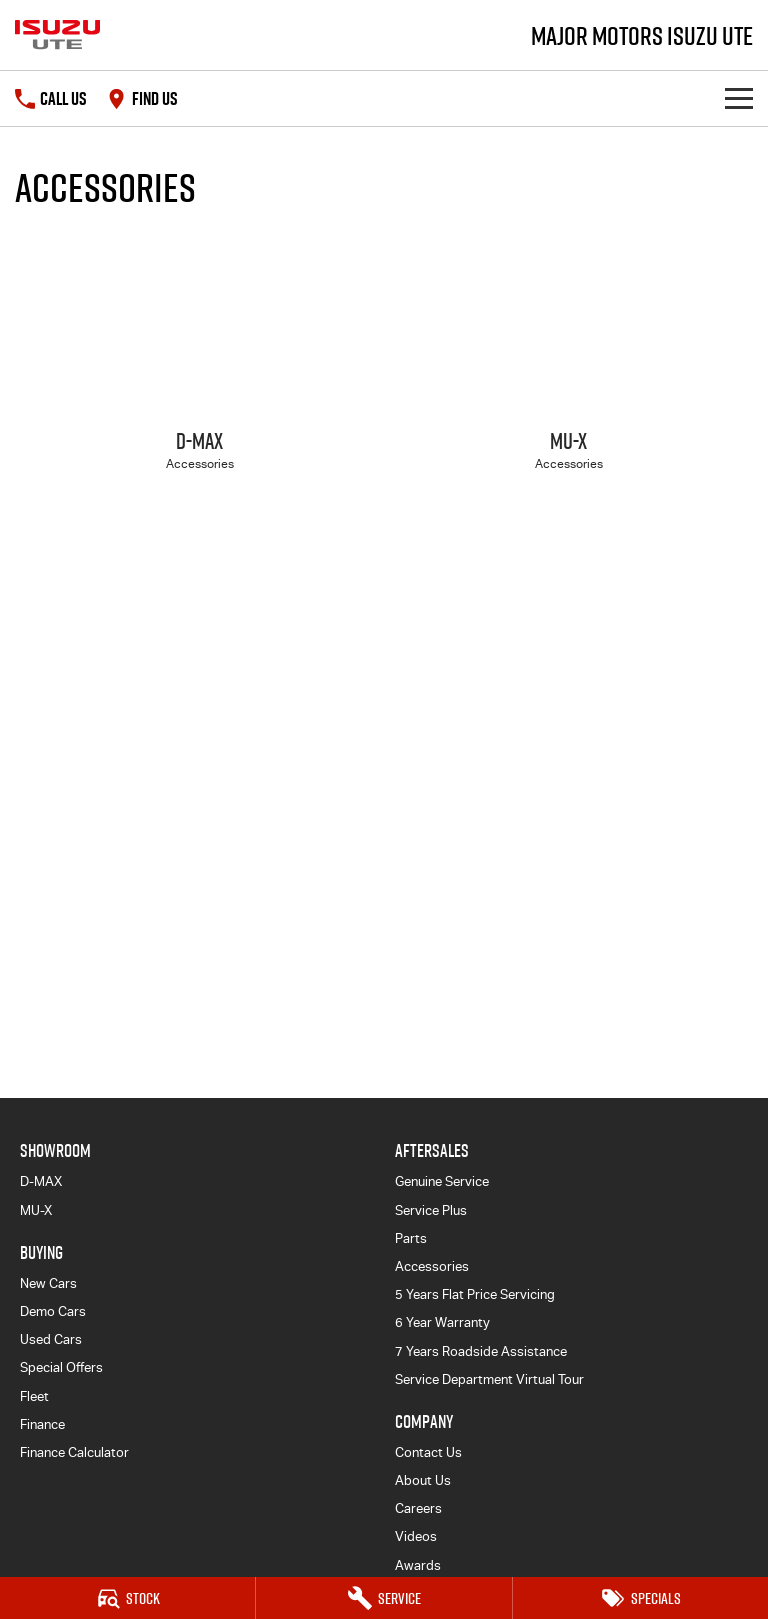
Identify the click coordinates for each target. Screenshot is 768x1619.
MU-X (36, 1210)
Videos (416, 1536)
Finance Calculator (74, 1452)
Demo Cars (53, 1311)
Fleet (34, 1396)
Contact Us (428, 1452)
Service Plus (431, 1210)
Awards (418, 1565)
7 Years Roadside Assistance (481, 1351)
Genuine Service (442, 1181)
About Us (423, 1480)
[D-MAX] (199, 370)
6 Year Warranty (442, 1322)
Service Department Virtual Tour (489, 1379)
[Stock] (127, 1598)
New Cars (48, 1283)
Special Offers (61, 1367)
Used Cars (51, 1339)
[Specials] (640, 1598)
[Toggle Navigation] (739, 98)
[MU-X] (568, 370)
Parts (411, 1238)
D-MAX (41, 1181)
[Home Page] (57, 35)
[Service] (383, 1598)
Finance (42, 1424)
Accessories (432, 1266)
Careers (418, 1508)
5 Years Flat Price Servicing (475, 1294)
